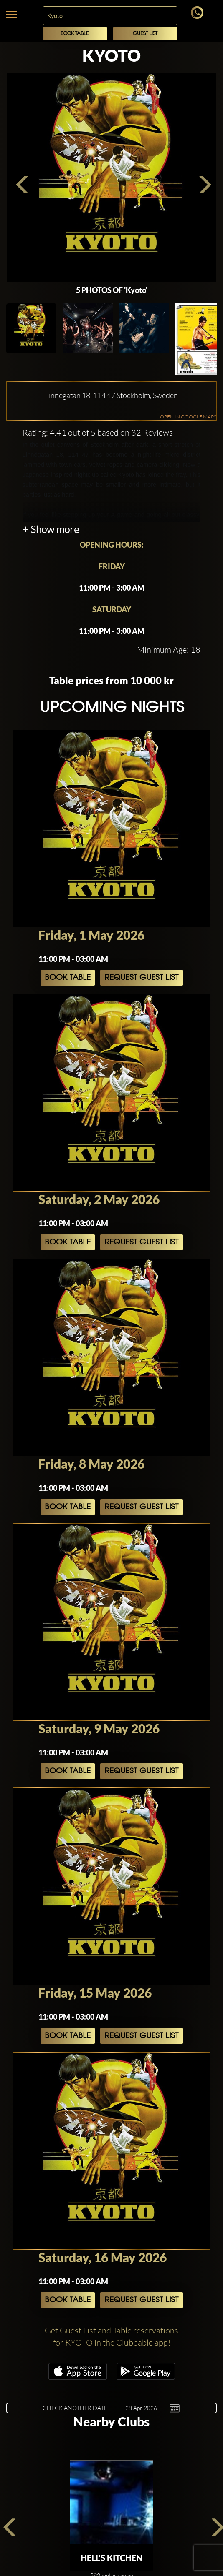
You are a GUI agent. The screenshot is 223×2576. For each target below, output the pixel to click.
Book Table (75, 33)
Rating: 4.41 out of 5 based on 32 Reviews (98, 432)
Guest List (145, 33)
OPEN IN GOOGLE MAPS (188, 416)
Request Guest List (141, 977)
